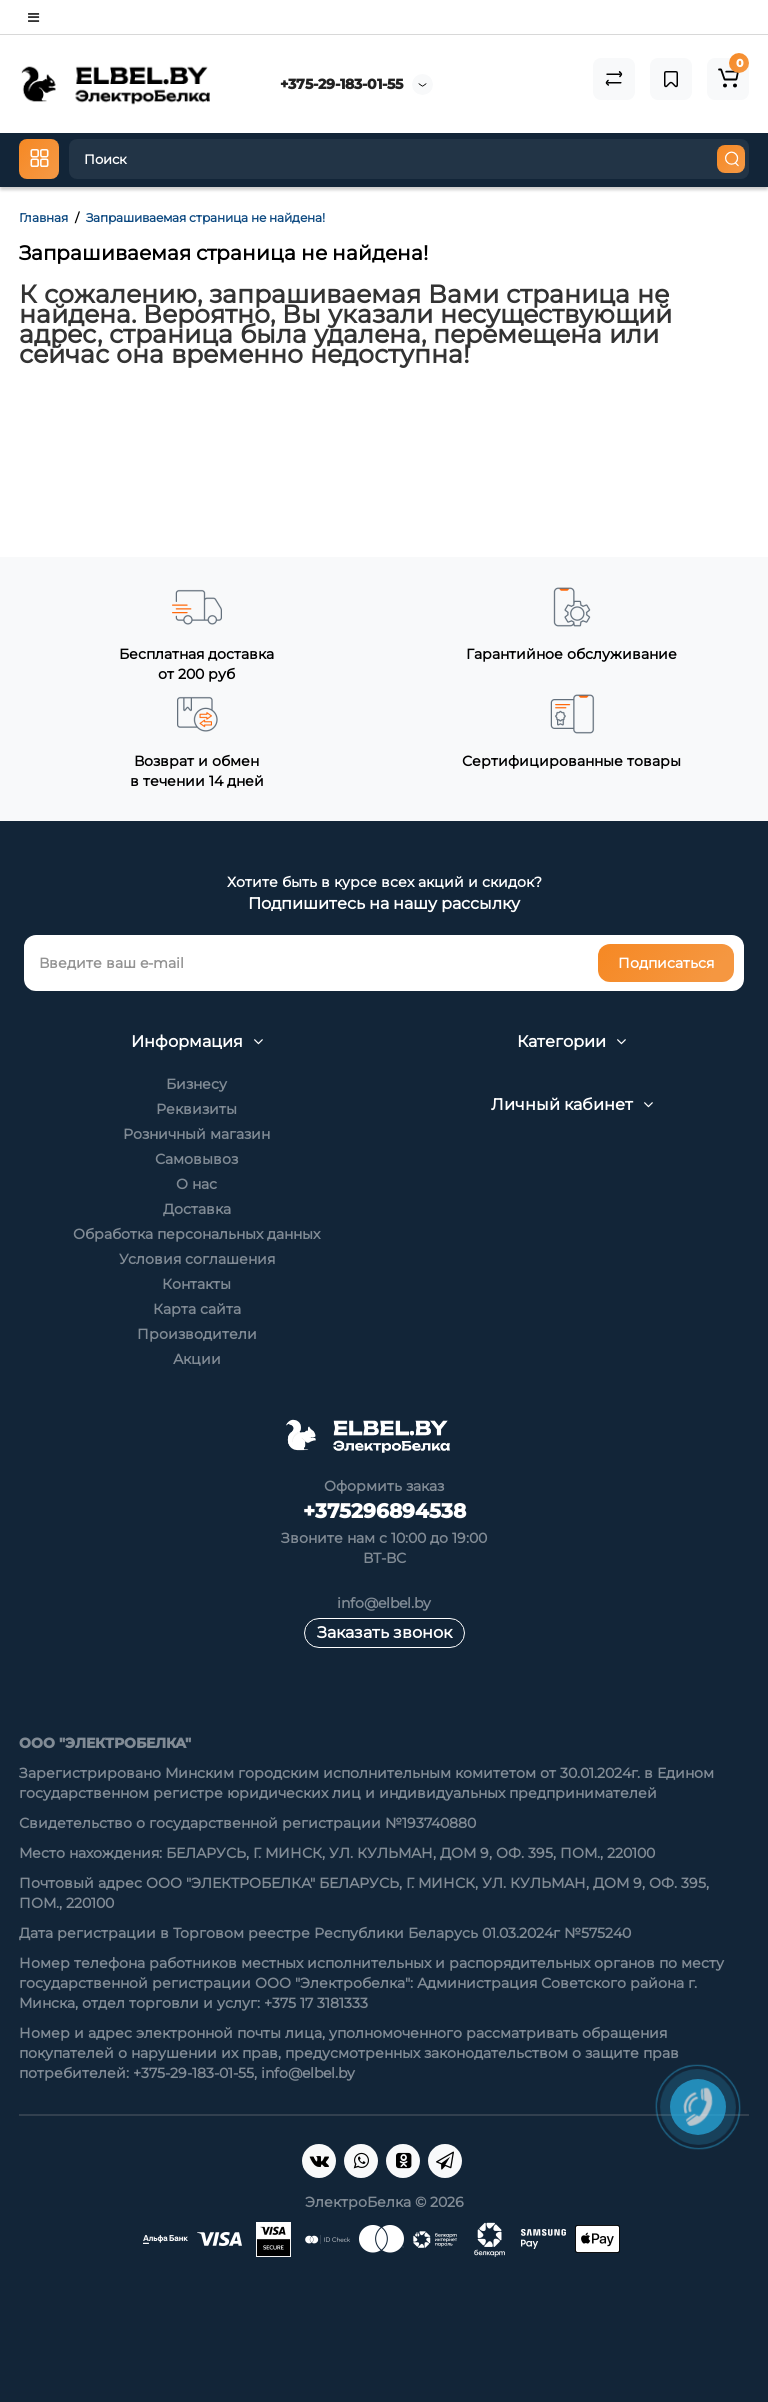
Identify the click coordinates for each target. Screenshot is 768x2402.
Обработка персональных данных (196, 1234)
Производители (197, 1334)
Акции (197, 1359)
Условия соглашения (197, 1259)
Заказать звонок (384, 1632)
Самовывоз (196, 1159)
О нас (196, 1184)
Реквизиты (196, 1109)
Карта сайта (197, 1309)
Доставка (197, 1209)
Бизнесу (196, 1084)
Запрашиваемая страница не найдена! (205, 217)
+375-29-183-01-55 (341, 84)
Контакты (196, 1284)
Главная (43, 217)
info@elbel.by (384, 1603)
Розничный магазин (196, 1134)
